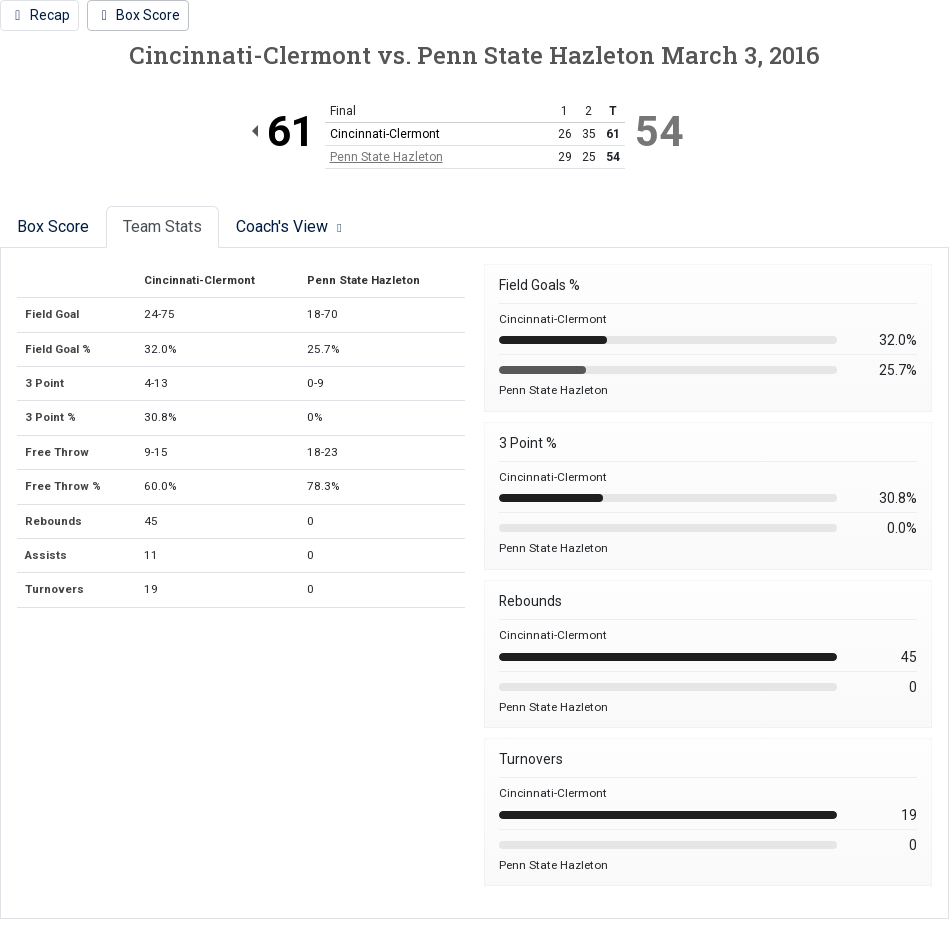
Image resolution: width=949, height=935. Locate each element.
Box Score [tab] (53, 226)
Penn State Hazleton (386, 157)
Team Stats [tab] (162, 226)
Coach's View (291, 226)
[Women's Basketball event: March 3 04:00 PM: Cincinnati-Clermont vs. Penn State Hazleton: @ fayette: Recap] (39, 15)
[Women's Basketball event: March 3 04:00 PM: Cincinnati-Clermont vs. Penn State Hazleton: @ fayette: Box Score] (138, 15)
